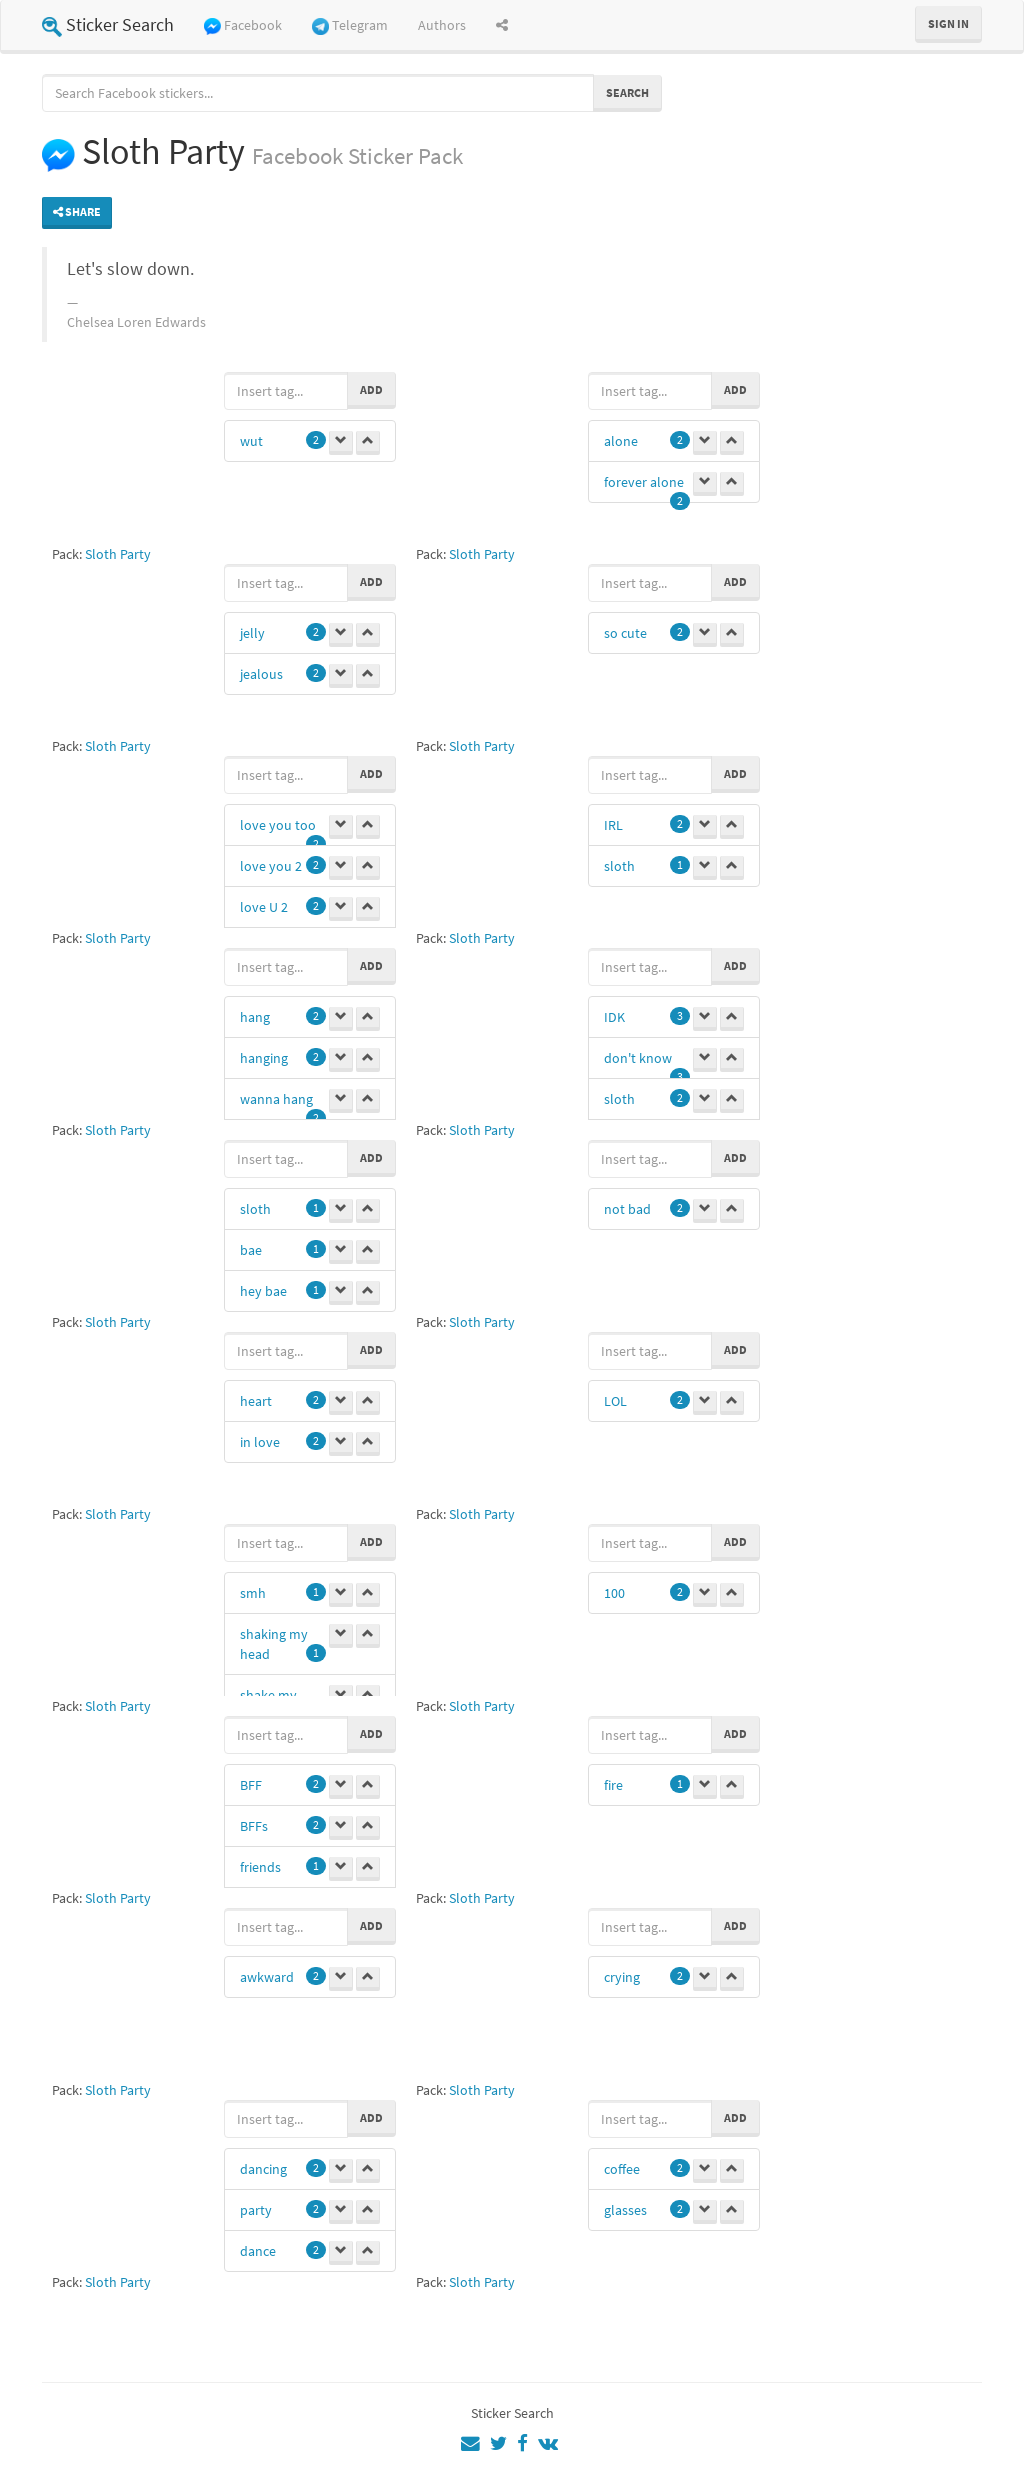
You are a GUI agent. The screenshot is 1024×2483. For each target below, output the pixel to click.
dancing (263, 2169)
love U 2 (264, 907)
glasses (625, 2210)
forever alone (644, 482)
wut (251, 441)
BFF (251, 1785)
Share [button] (77, 211)
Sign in (948, 23)
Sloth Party (118, 554)
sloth (619, 866)
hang (255, 1017)
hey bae (263, 1291)
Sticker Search (108, 24)
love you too (278, 825)
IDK (614, 1017)
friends (260, 1867)
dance (258, 2251)
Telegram (350, 25)
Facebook (243, 25)
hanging (264, 1058)
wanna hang (276, 1099)
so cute (625, 633)
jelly (252, 633)
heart (256, 1401)
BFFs (254, 1826)
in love (260, 1442)
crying (622, 1977)
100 (614, 1593)
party (256, 2210)
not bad (627, 1209)
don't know (638, 1058)
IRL (613, 825)
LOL (615, 1401)
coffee (622, 2169)
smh (253, 1593)
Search (627, 92)
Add (371, 389)
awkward (267, 1977)
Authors (442, 25)
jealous (261, 674)
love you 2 (271, 866)
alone (621, 441)
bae (251, 1250)
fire (613, 1785)
